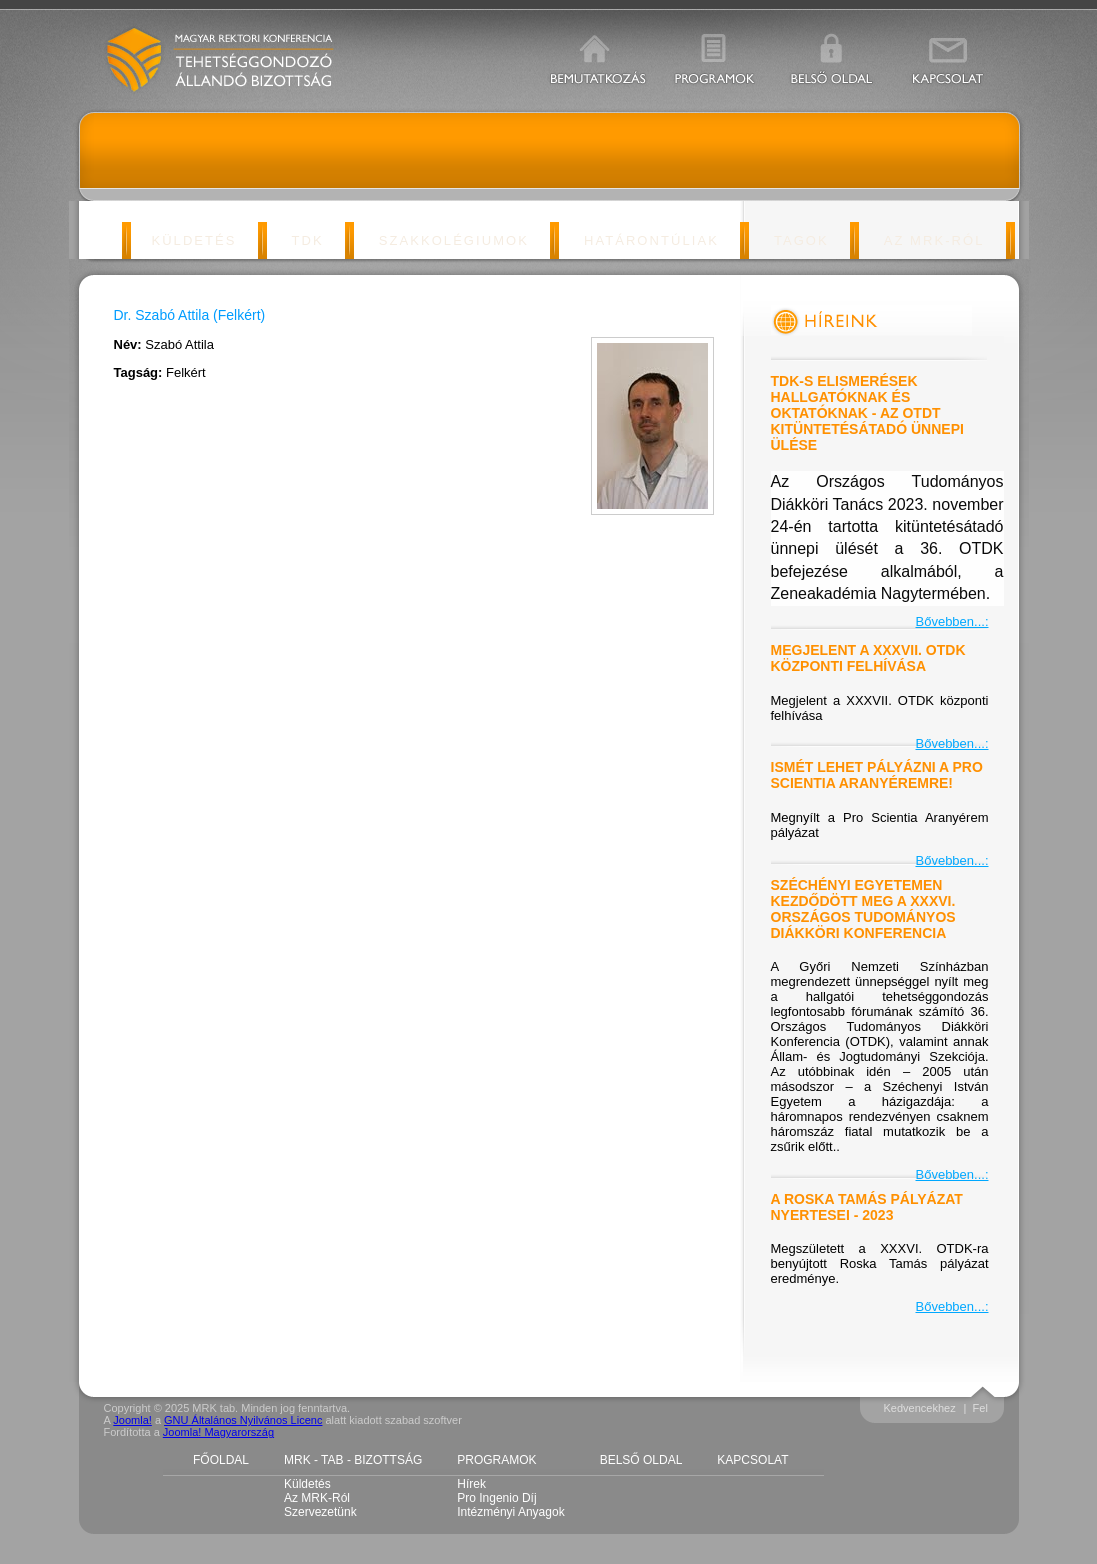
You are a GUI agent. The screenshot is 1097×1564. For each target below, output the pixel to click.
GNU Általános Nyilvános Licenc (243, 1420)
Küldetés (193, 240)
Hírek (471, 1484)
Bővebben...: (952, 621)
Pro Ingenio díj (496, 1498)
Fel (980, 1408)
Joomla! (132, 1420)
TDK (308, 240)
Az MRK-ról (934, 240)
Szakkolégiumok (454, 240)
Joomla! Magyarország (218, 1432)
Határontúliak (651, 240)
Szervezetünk (320, 1512)
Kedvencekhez (920, 1408)
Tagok (801, 240)
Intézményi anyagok (510, 1512)
